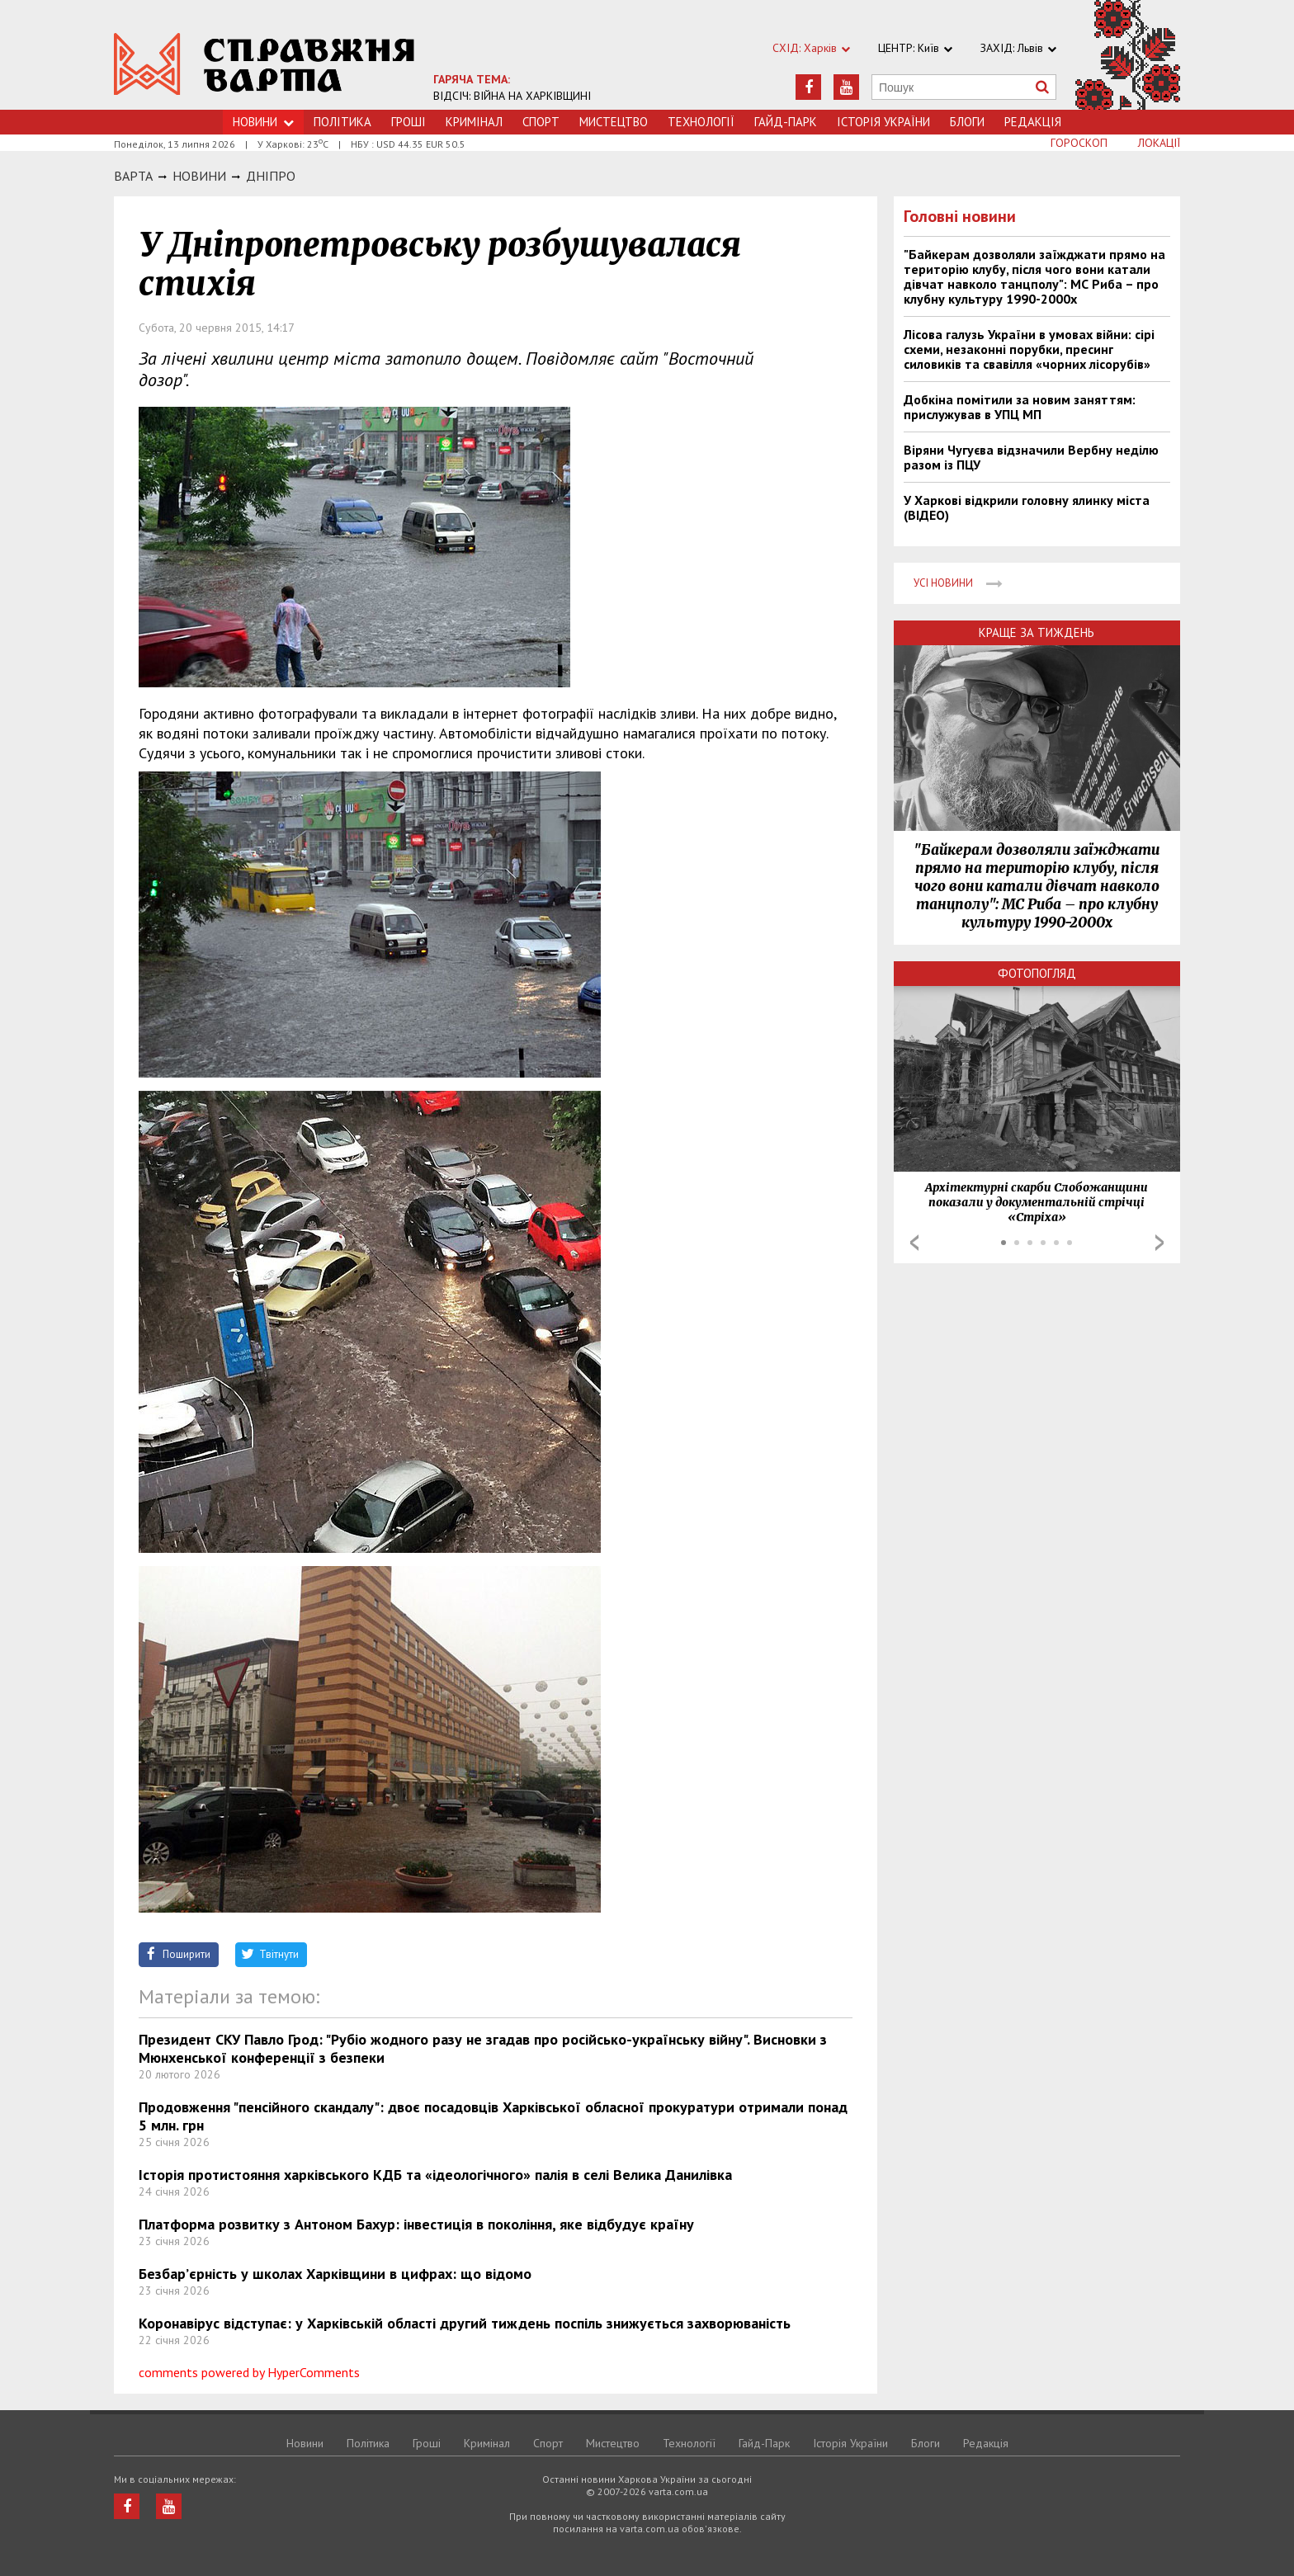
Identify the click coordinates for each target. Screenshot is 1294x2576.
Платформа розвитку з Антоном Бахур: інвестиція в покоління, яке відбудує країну (416, 2224)
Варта (133, 175)
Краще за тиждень (1036, 632)
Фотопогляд (1037, 973)
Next (1159, 1242)
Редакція (1032, 122)
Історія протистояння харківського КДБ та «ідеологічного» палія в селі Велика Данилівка (435, 2174)
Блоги (967, 122)
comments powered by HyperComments (249, 2372)
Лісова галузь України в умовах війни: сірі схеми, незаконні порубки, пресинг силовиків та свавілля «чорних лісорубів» (1029, 349)
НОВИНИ (199, 175)
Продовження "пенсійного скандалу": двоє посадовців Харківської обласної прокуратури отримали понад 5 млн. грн (493, 2116)
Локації (1159, 142)
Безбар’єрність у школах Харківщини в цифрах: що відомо (335, 2273)
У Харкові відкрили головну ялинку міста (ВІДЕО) (1027, 507)
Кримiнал (474, 122)
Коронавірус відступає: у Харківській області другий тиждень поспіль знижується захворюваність (465, 2323)
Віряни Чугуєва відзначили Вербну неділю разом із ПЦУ (1031, 457)
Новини (305, 2443)
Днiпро (270, 175)
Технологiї (701, 122)
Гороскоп (1079, 142)
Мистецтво (613, 122)
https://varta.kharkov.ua (264, 64)
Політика (342, 122)
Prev (914, 1242)
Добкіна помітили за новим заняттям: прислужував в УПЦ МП (1020, 406)
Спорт (541, 122)
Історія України (883, 122)
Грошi (408, 122)
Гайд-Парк (785, 122)
